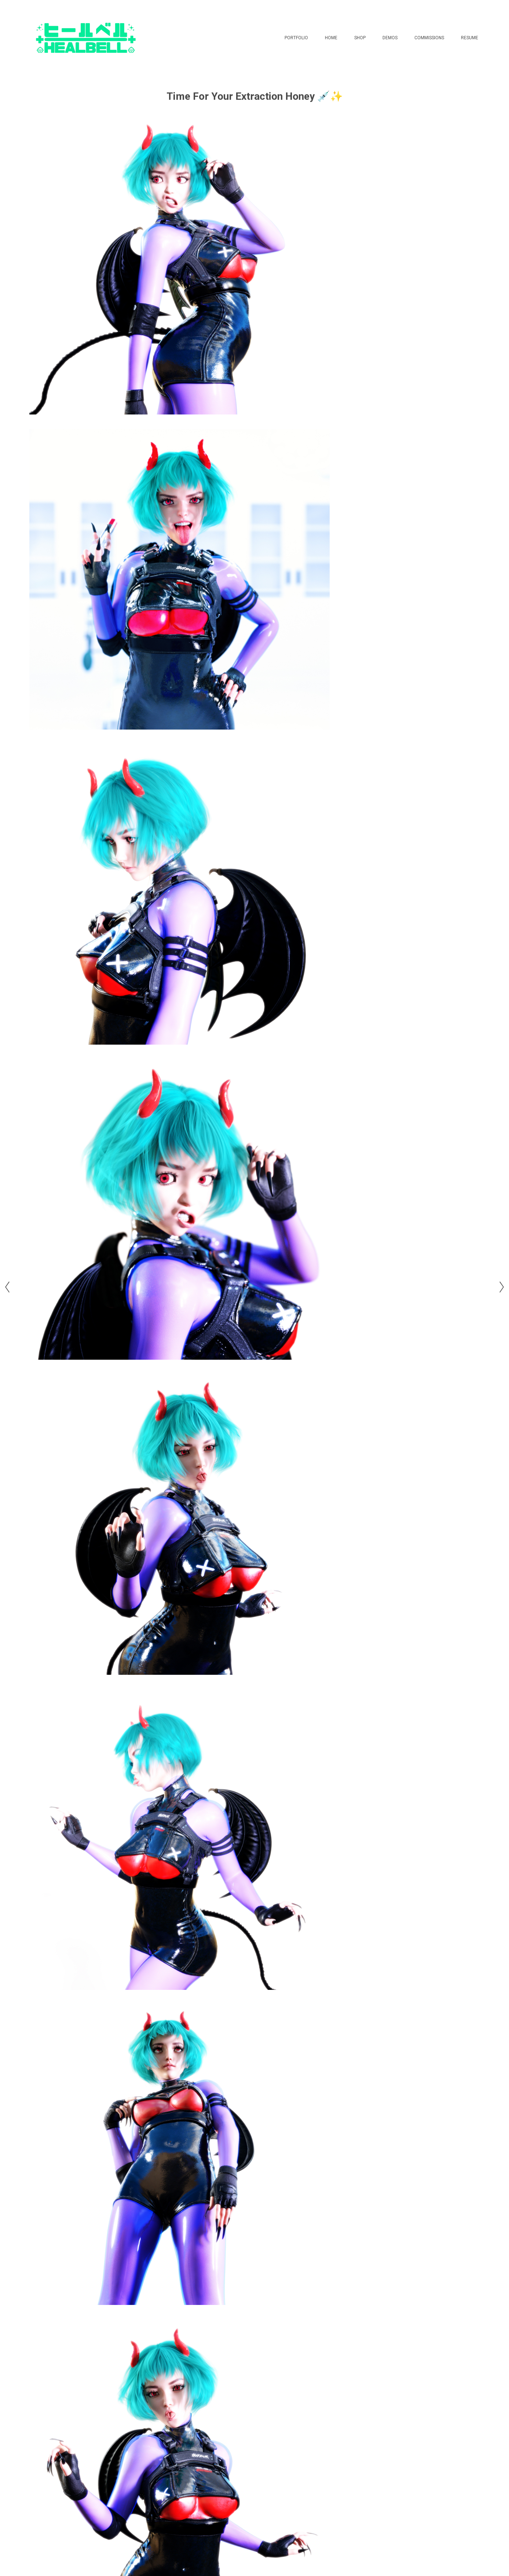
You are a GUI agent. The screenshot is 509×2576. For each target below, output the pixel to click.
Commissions (429, 37)
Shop (360, 37)
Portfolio (296, 37)
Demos (390, 37)
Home (331, 37)
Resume (469, 37)
